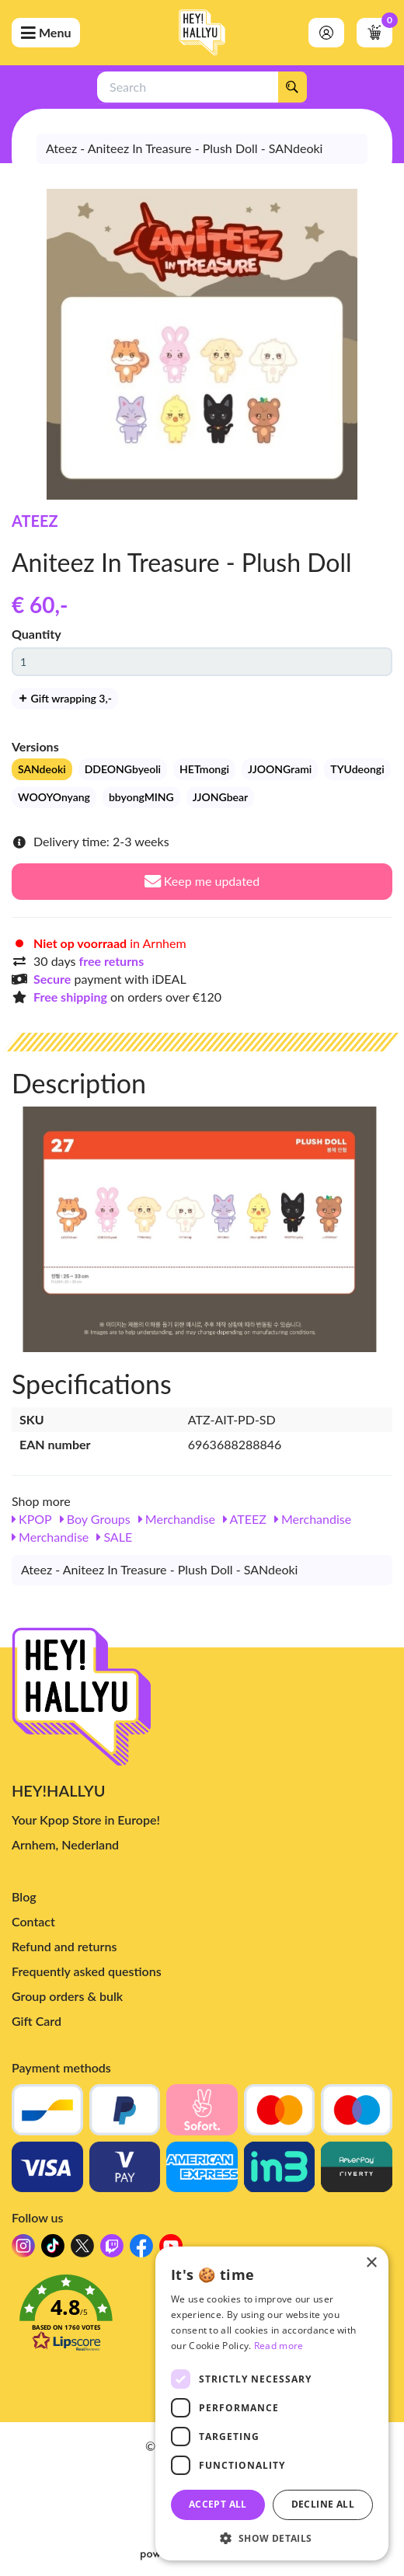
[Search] (292, 87)
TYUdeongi (357, 769)
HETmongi (204, 769)
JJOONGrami (280, 769)
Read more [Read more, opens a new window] (279, 2345)
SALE (114, 1536)
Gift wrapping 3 (65, 698)
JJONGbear (220, 796)
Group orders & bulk (67, 1996)
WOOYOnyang (54, 796)
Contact (33, 1921)
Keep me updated (202, 880)
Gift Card (36, 2020)
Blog (24, 1896)
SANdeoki (42, 769)
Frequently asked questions (87, 1971)
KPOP (32, 1518)
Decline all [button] (322, 2504)
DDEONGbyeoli (123, 769)
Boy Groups (95, 1518)
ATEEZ (35, 520)
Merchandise (176, 1518)
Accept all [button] (218, 2504)
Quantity (36, 633)
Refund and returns (64, 1946)
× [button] (371, 2263)
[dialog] (271, 2403)
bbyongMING (141, 796)
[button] (272, 2537)
